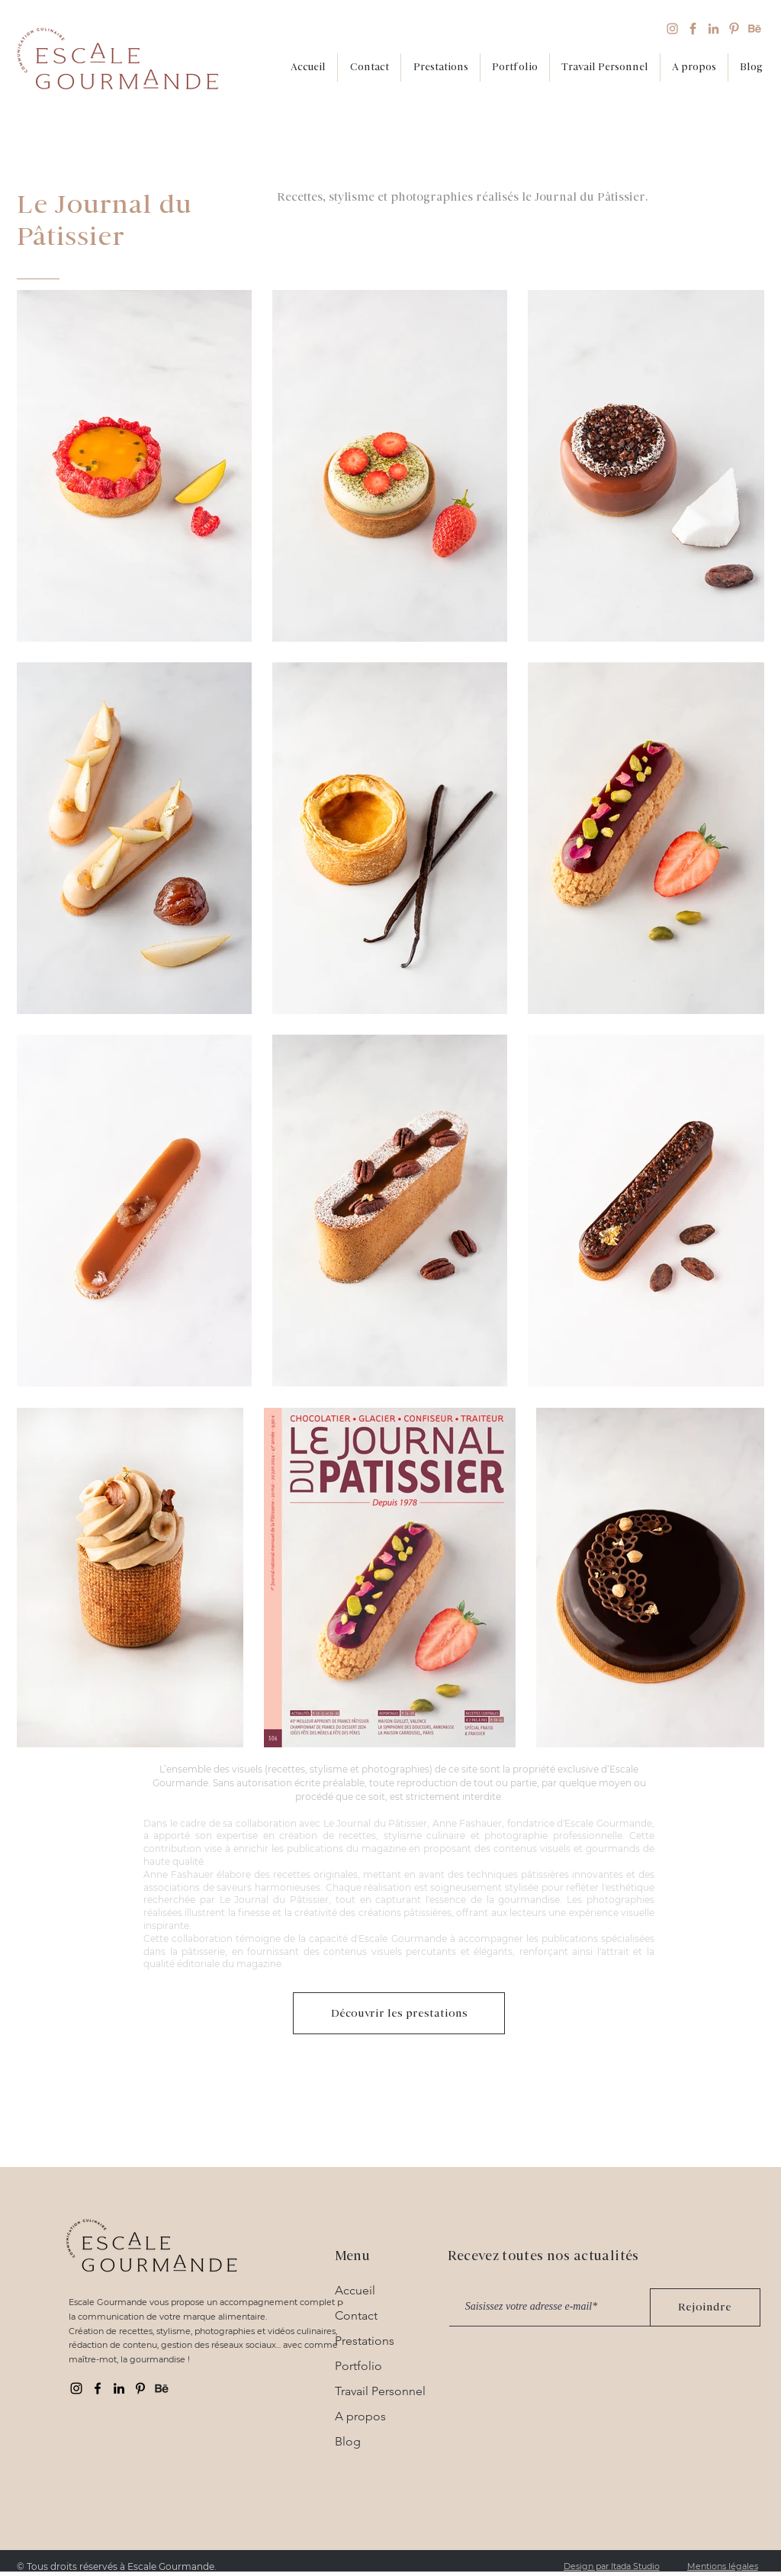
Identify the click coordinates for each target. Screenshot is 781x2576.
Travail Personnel (380, 2391)
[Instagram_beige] (672, 28)
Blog (348, 2441)
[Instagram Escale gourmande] (76, 2388)
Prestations (364, 2340)
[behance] (161, 2388)
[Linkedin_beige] (713, 28)
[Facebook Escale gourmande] (97, 2388)
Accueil (355, 2290)
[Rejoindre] (705, 2307)
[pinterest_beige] (734, 28)
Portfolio (358, 2366)
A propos (360, 2416)
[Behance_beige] (754, 28)
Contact (356, 2315)
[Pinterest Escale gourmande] (140, 2388)
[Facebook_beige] (693, 28)
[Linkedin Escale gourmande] (119, 2388)
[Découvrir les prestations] (399, 2013)
